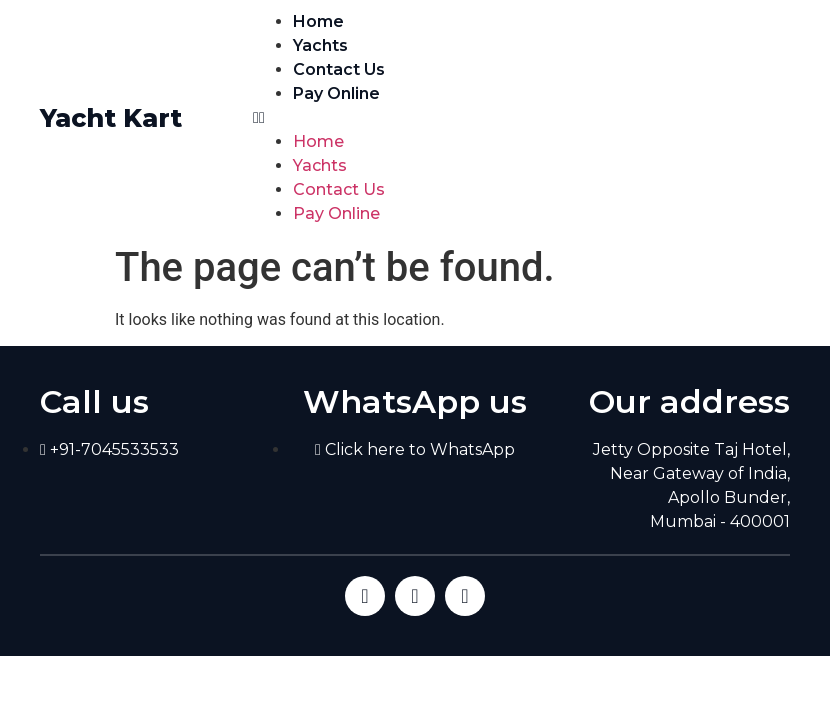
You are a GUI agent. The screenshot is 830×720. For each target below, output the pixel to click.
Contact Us (339, 69)
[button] (521, 118)
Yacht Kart (111, 118)
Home (318, 21)
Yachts (320, 45)
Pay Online (336, 93)
